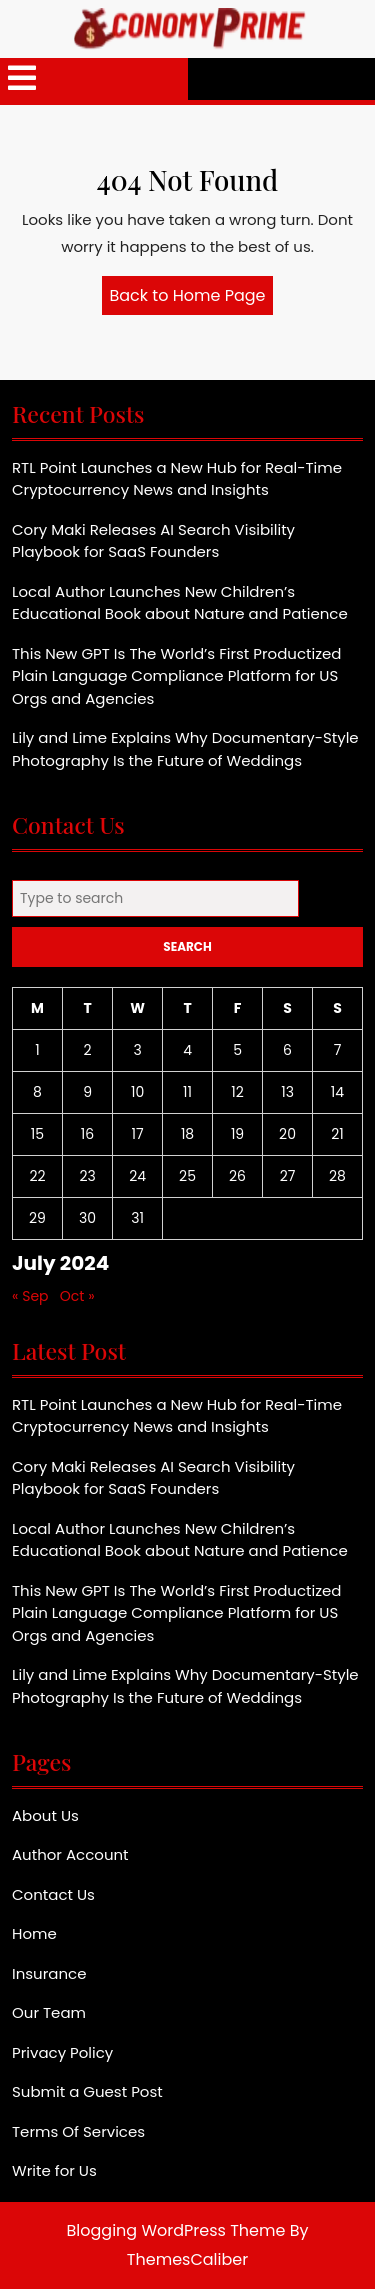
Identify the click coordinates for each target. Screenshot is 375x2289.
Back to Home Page (192, 299)
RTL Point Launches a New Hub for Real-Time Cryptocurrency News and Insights (177, 479)
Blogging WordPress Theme (176, 2230)
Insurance (49, 1973)
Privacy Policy (62, 2052)
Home (34, 1933)
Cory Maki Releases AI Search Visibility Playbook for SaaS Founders (153, 541)
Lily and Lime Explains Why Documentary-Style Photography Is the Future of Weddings (185, 749)
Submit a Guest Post (87, 2091)
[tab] (22, 79)
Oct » (77, 1296)
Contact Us (53, 1894)
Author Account (70, 1854)
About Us (45, 1815)
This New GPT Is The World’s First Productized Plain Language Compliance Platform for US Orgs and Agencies (176, 676)
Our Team (49, 2012)
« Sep (30, 1296)
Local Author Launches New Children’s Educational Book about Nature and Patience (180, 603)
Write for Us (54, 2170)
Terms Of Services (78, 2131)
